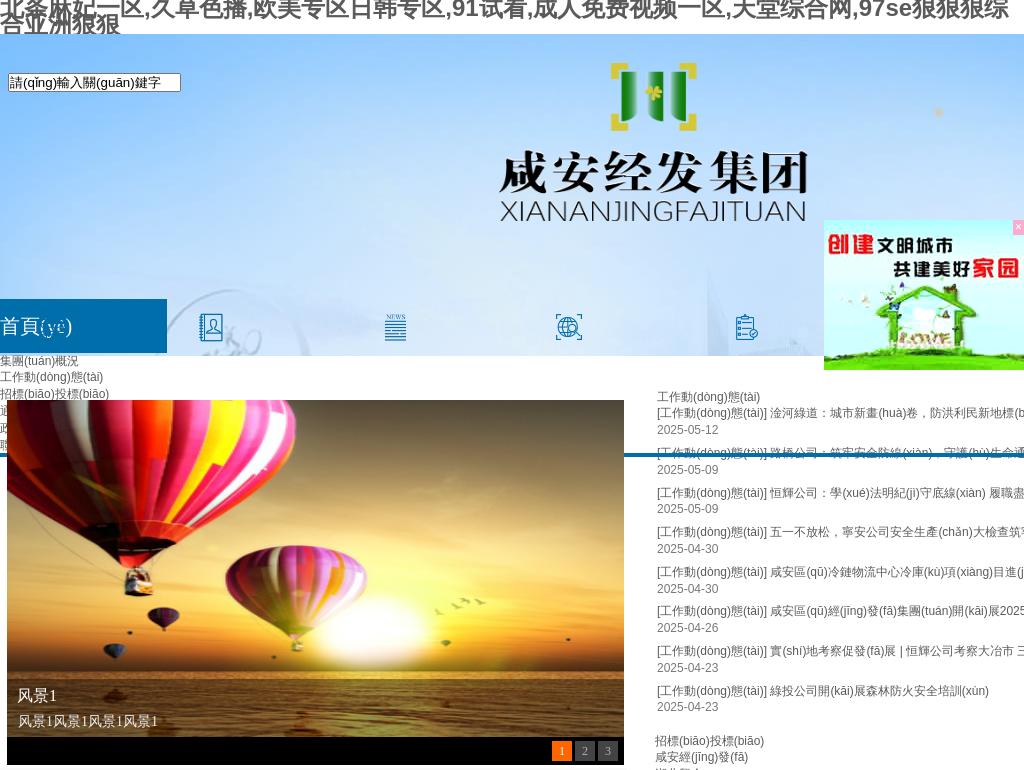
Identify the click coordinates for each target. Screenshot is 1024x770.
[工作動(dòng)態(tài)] (712, 493)
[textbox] (94, 82)
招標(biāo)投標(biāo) (54, 394)
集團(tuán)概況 (39, 361)
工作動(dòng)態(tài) (51, 377)
